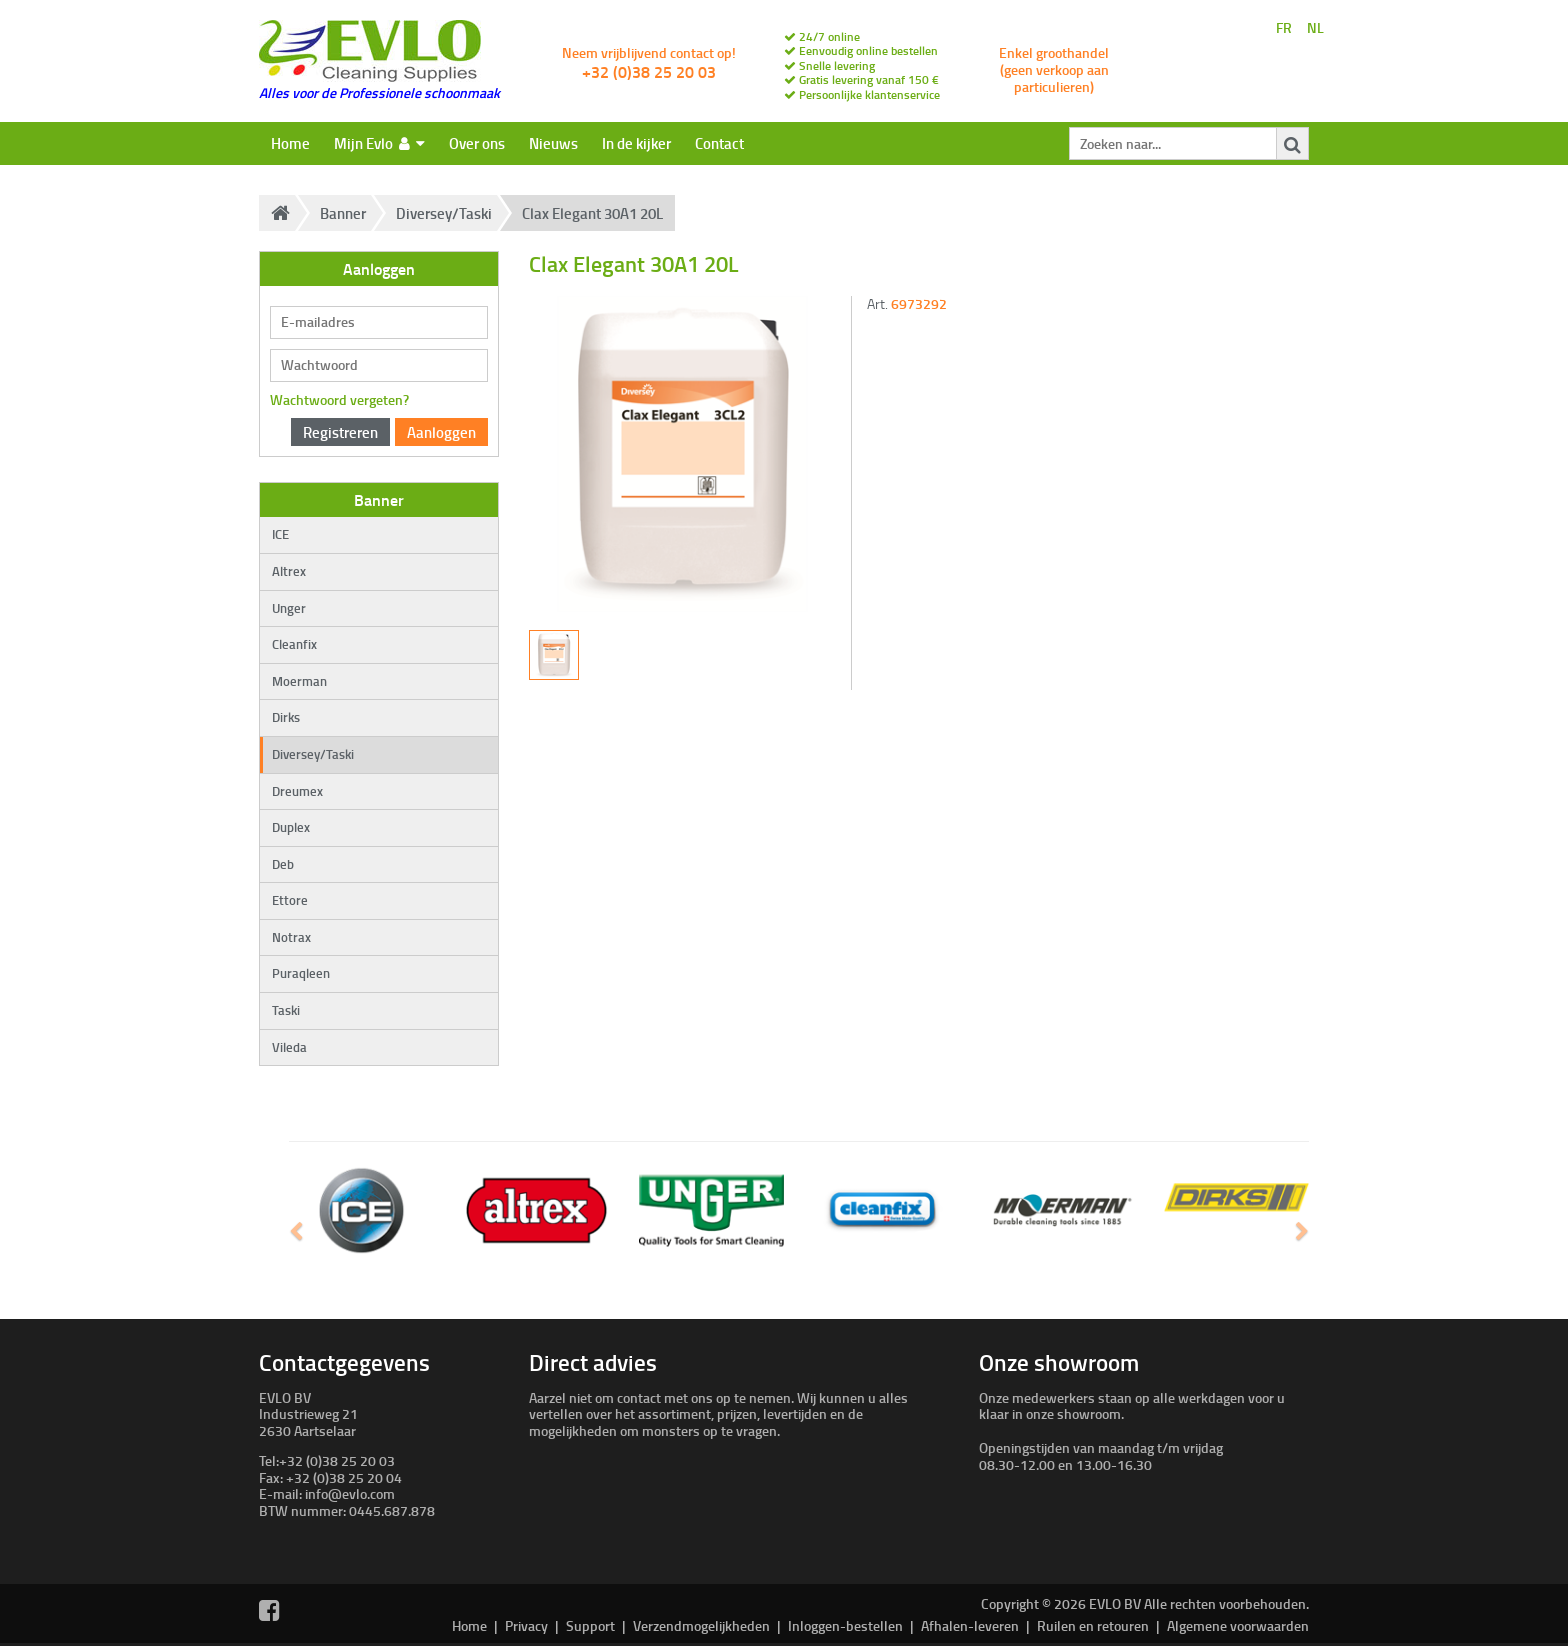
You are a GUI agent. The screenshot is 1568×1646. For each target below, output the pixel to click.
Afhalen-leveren (970, 1625)
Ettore (290, 900)
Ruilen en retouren (1093, 1625)
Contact (719, 143)
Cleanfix (294, 644)
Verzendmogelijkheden (701, 1625)
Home (290, 143)
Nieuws (553, 143)
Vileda (289, 1047)
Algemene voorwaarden (1238, 1625)
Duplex (291, 827)
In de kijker (636, 143)
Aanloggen (441, 432)
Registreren (340, 432)
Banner (343, 213)
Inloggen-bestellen (845, 1625)
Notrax (291, 937)
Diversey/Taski (444, 213)
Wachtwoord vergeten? (339, 399)
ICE (280, 534)
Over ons (477, 143)
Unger (289, 608)
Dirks (286, 717)
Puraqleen (301, 973)
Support (590, 1625)
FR (1284, 28)
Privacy (526, 1625)
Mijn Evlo (379, 143)
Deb (283, 864)
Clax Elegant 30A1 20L (592, 213)
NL (1315, 28)
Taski (286, 1010)
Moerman (299, 681)
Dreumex (297, 791)
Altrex (289, 571)
